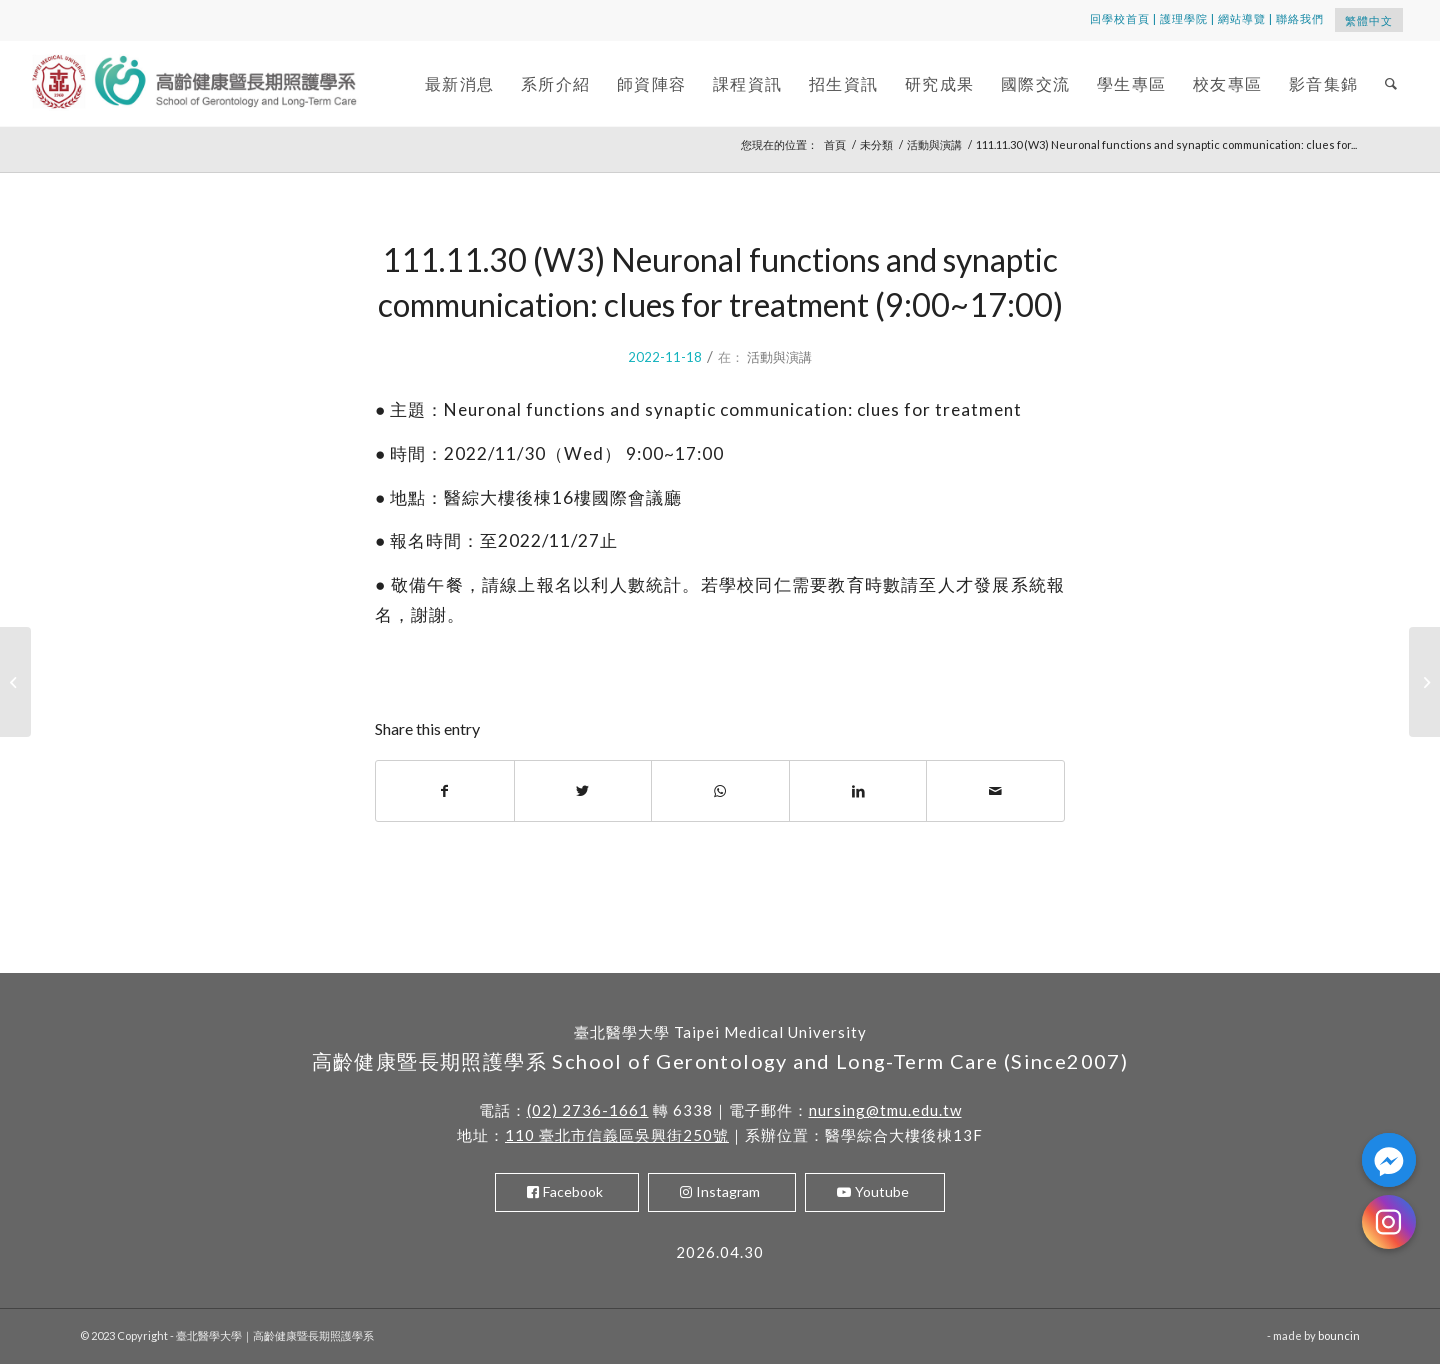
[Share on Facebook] (445, 791)
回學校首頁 (1120, 18)
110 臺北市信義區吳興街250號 (617, 1135)
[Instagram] (1389, 1222)
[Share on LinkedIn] (858, 791)
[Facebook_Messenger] (1389, 1160)
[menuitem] (460, 83)
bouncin (1339, 1335)
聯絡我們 (1300, 18)
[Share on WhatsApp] (720, 791)
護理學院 (1184, 18)
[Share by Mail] (995, 791)
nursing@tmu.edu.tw (885, 1110)
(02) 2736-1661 (588, 1110)
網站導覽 (1242, 18)
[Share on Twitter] (583, 791)
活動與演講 (779, 357)
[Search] (1392, 83)
